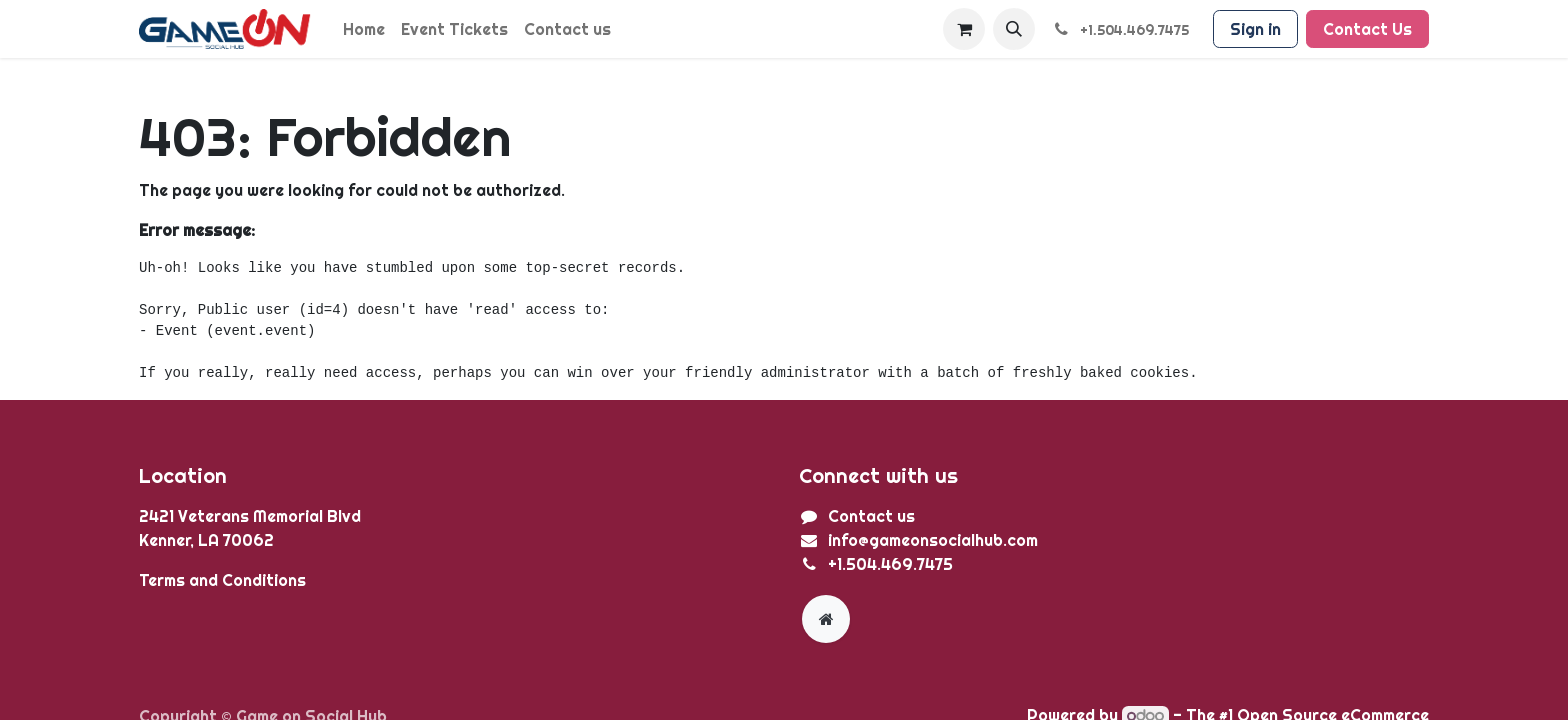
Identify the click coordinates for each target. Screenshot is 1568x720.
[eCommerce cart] (964, 29)
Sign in (1255, 29)
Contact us (871, 516)
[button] (1014, 29)
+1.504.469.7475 (890, 564)
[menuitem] (364, 29)
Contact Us (1367, 29)
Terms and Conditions (222, 580)
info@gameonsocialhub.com (933, 540)
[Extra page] (826, 619)
